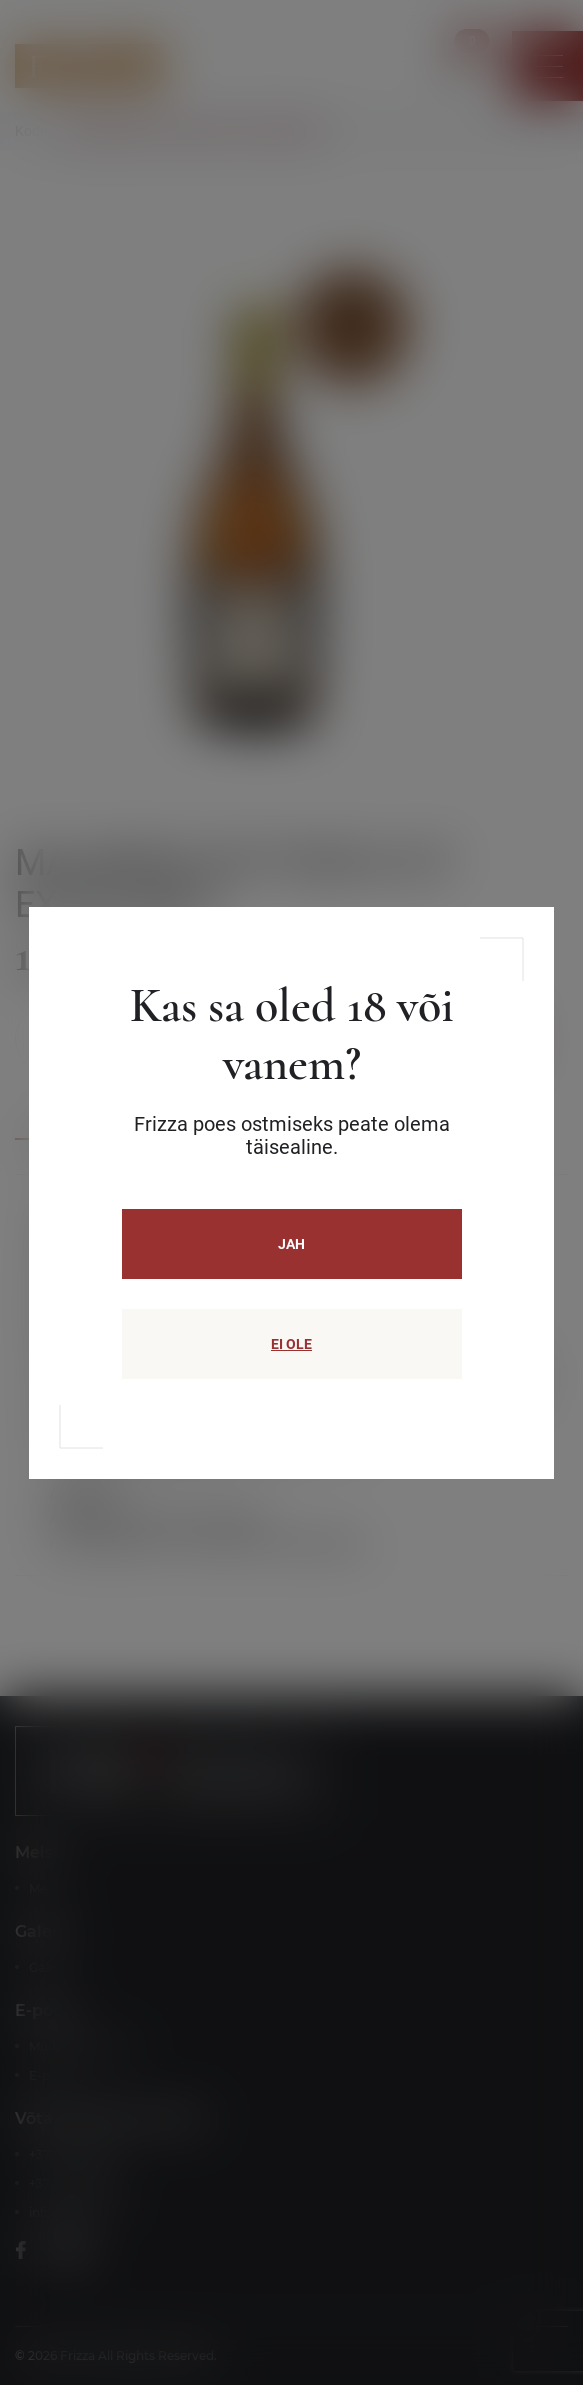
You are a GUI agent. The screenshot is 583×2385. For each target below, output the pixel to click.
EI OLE (291, 1344)
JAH (291, 1244)
